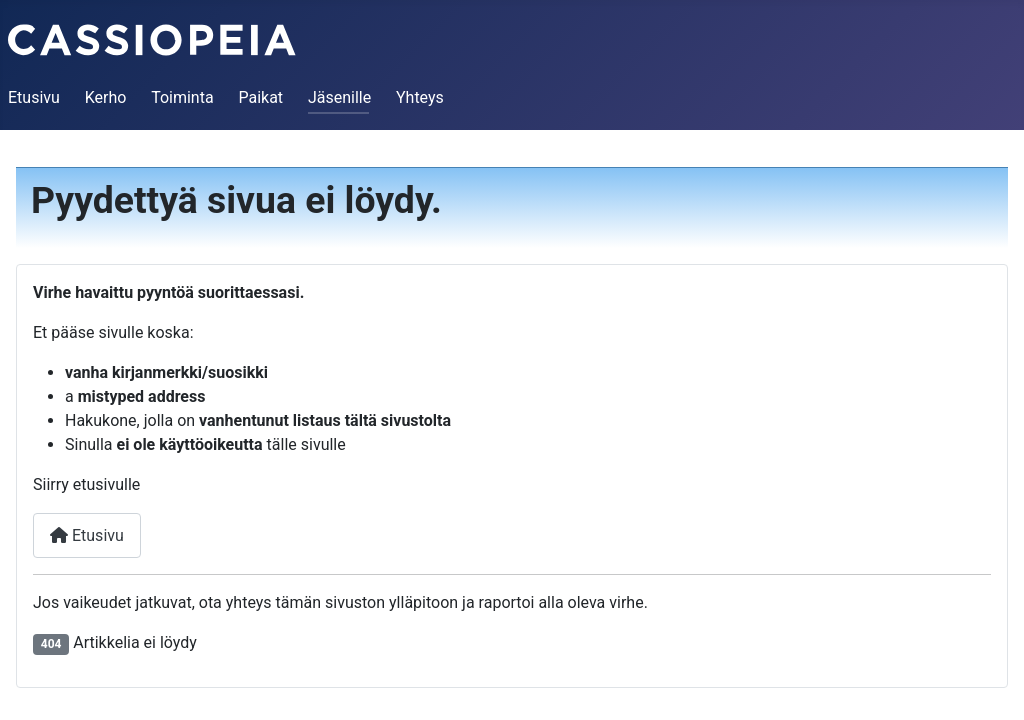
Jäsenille (339, 97)
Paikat (260, 97)
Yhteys (420, 97)
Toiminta (182, 97)
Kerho (106, 97)
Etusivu (34, 97)
